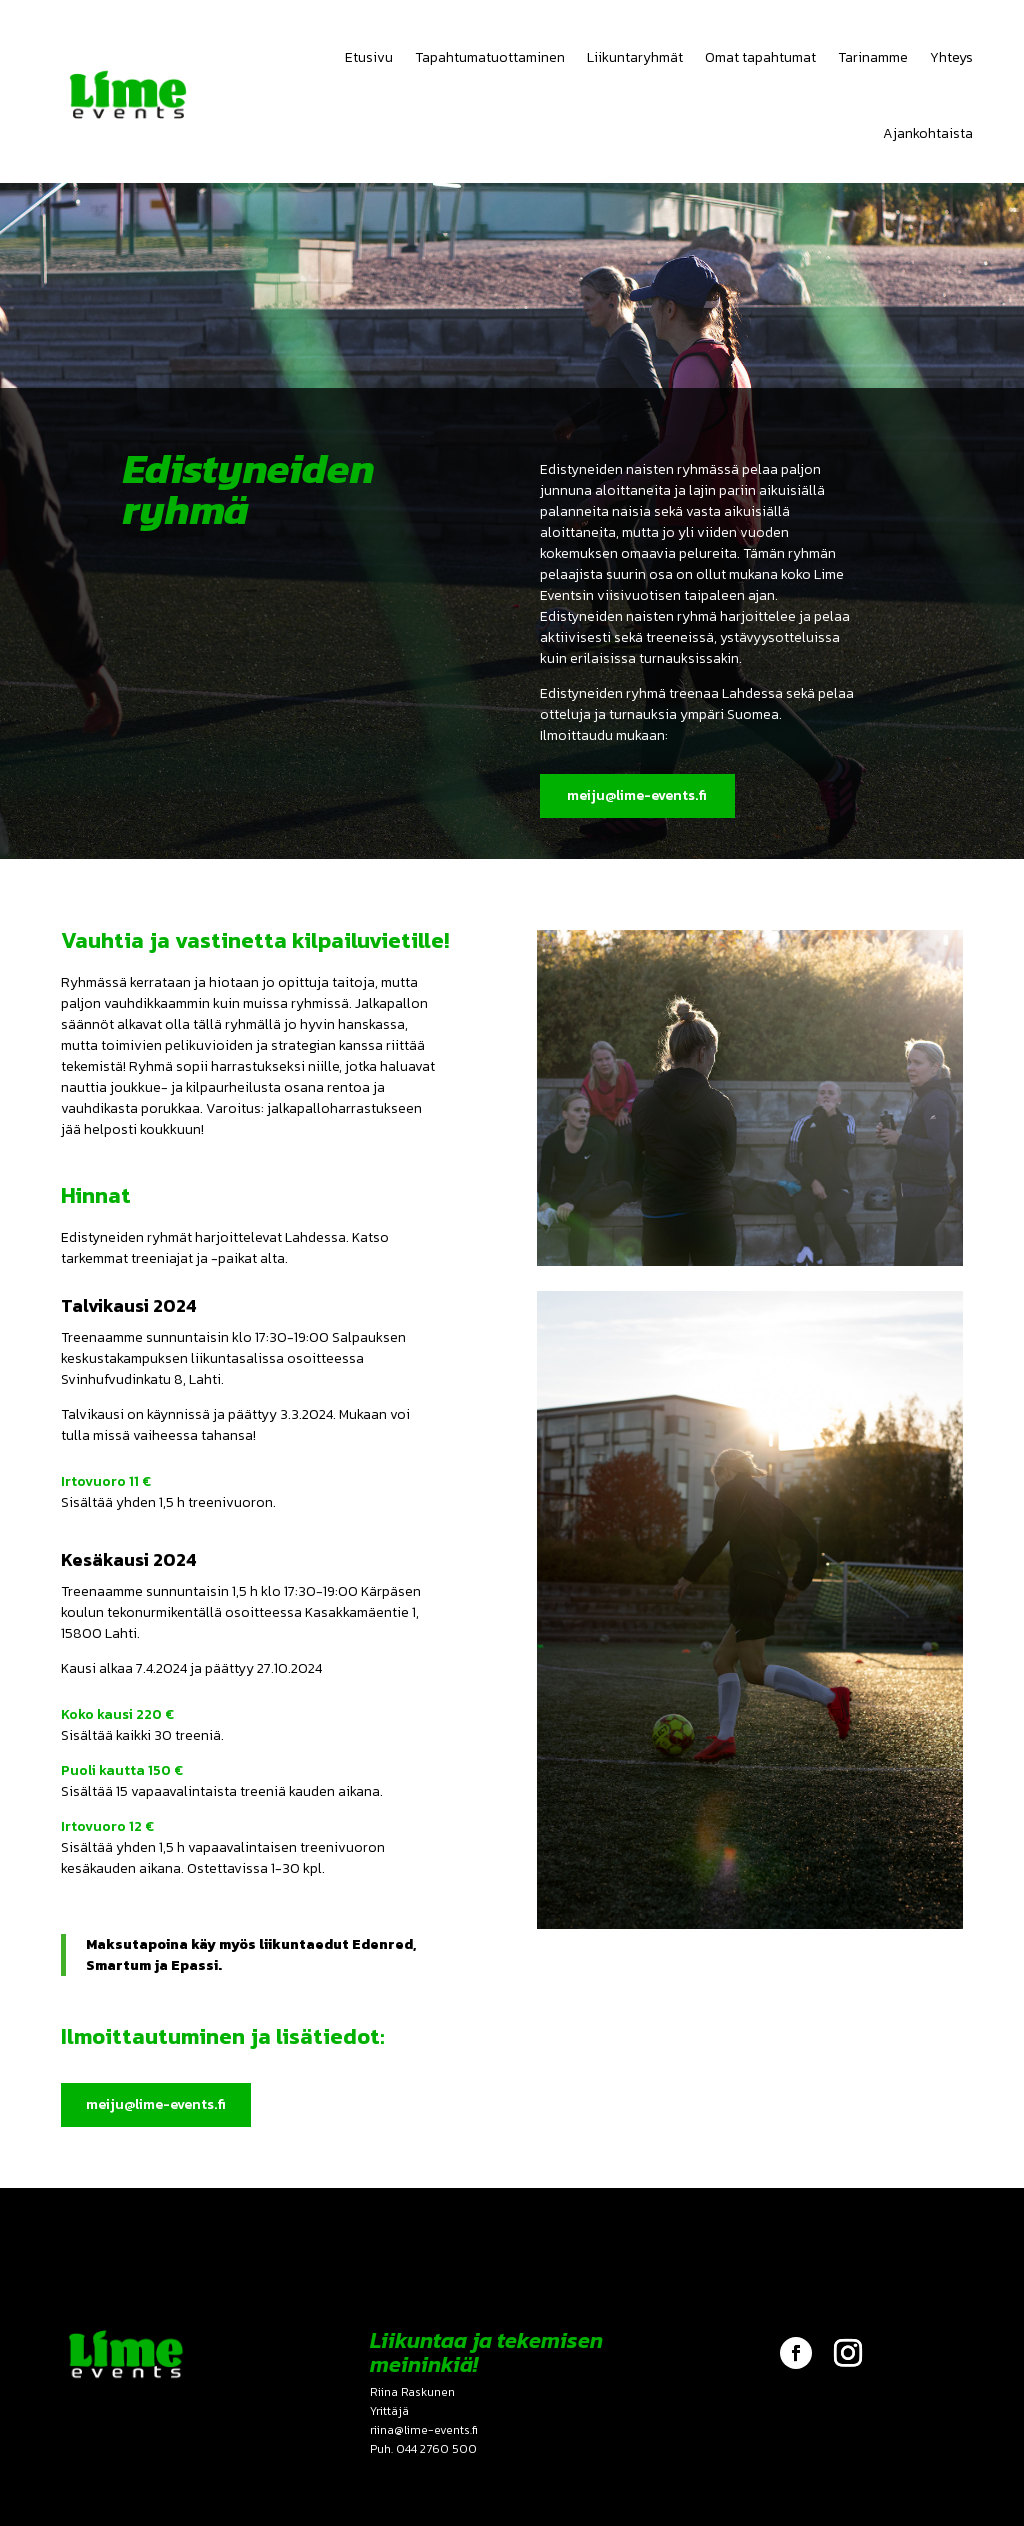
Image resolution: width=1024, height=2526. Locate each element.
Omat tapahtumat (760, 57)
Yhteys (951, 57)
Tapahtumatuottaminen (490, 57)
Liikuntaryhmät (635, 57)
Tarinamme (873, 57)
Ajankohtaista (928, 133)
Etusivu (369, 57)
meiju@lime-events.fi (635, 795)
